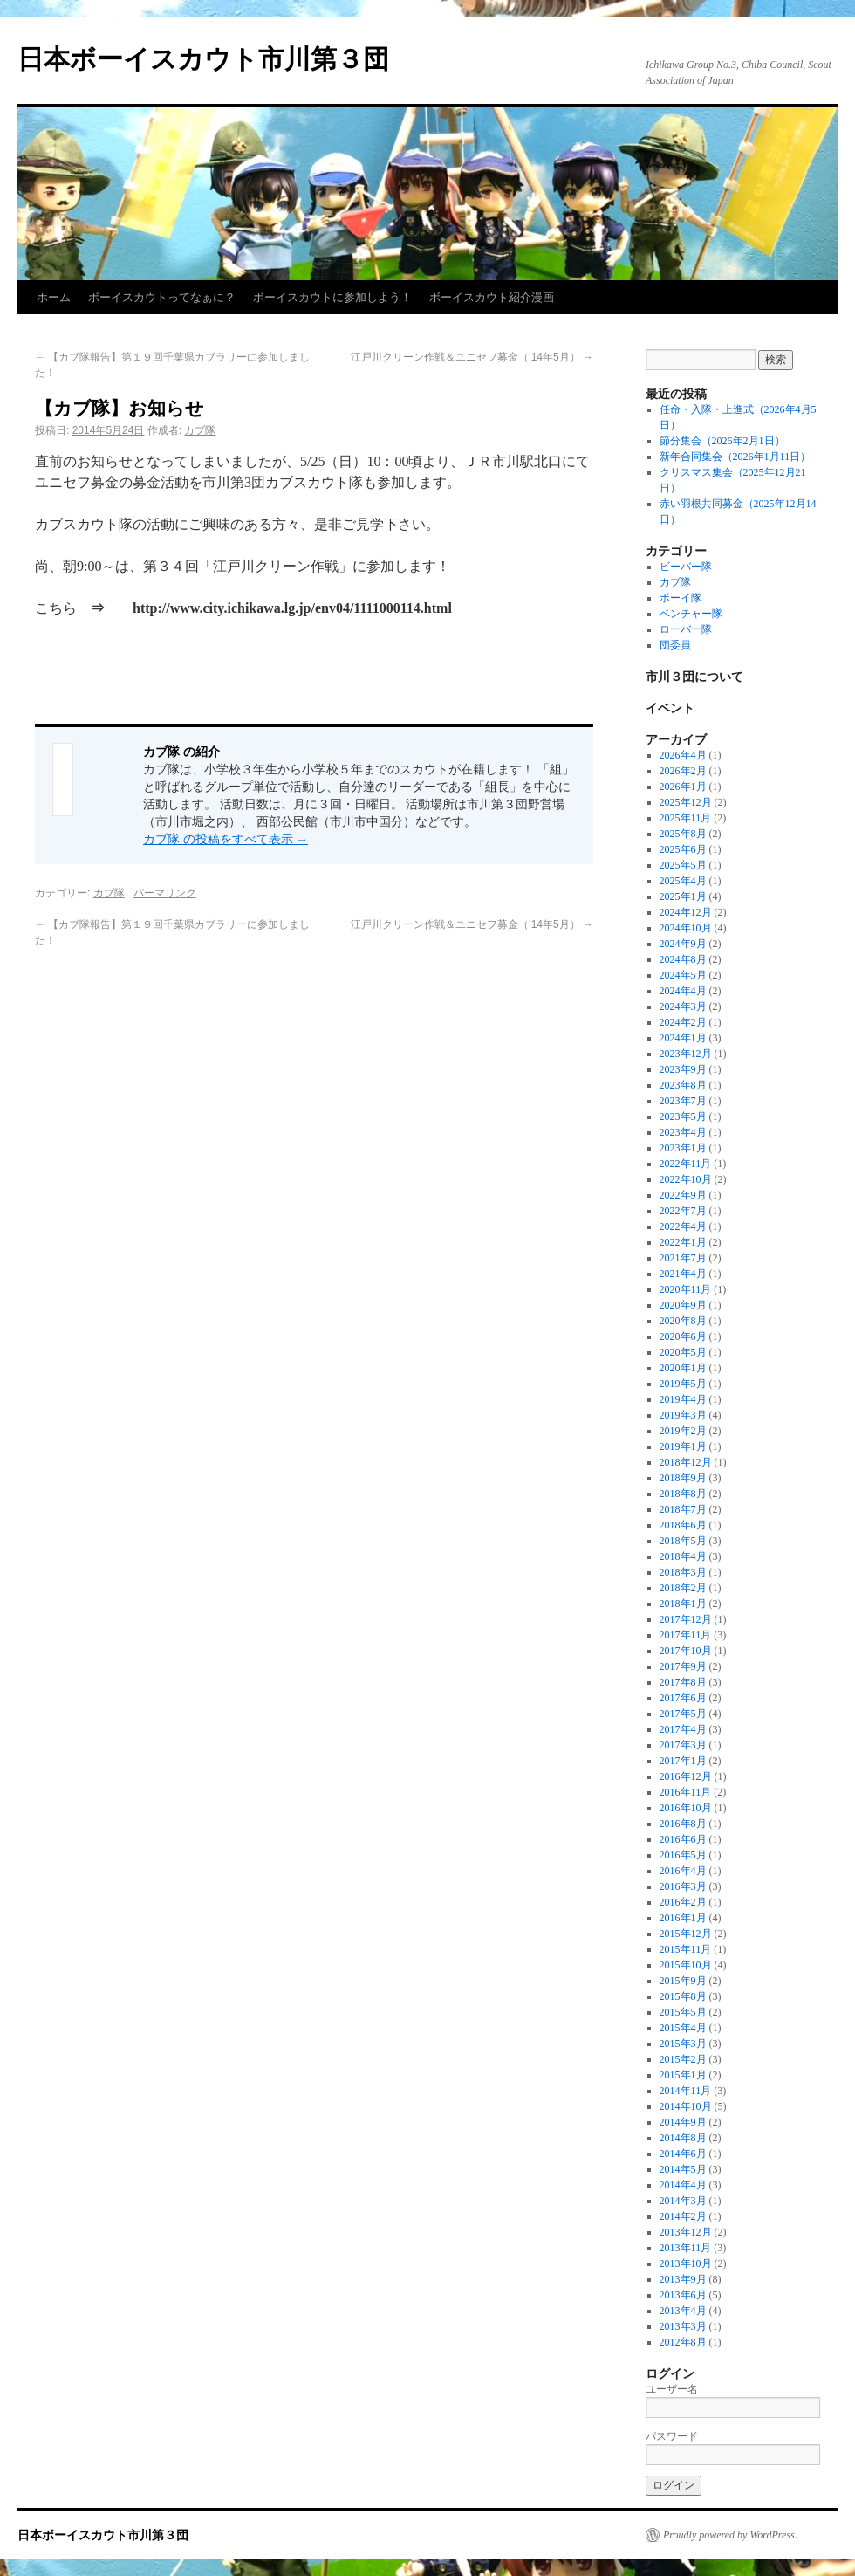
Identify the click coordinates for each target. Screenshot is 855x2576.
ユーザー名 (672, 2389)
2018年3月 (683, 1572)
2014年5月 (683, 2169)
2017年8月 (683, 1682)
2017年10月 (686, 1651)
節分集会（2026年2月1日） (722, 441)
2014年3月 (683, 2201)
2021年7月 (683, 1258)
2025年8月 (683, 834)
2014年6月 (683, 2153)
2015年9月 (683, 1981)
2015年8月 (683, 1996)
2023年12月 (686, 1054)
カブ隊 (199, 430)
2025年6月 (683, 849)
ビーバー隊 (686, 566)
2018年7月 (683, 1509)
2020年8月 (683, 1321)
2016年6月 (683, 1839)
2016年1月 (683, 1918)
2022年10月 (686, 1179)
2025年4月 (683, 881)
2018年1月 (683, 1603)
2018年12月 (686, 1462)
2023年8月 (683, 1085)
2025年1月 (683, 896)
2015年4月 (683, 2028)
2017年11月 (686, 1635)
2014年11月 (686, 2091)
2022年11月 (686, 1163)
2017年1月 (683, 1761)
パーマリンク (164, 893)
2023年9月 (683, 1069)
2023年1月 (683, 1148)
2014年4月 (683, 2185)
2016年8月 (683, 1823)
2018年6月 (683, 1525)
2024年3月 (683, 1006)
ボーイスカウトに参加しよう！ (332, 297)
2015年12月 (686, 1933)
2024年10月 (686, 928)
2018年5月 (683, 1541)
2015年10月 (686, 1965)
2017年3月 (683, 1745)
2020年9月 (683, 1305)
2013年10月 (686, 2263)
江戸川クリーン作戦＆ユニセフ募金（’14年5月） (472, 357)
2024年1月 (683, 1038)
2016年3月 (683, 1886)
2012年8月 (683, 2342)
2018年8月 (683, 1493)
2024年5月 (683, 975)
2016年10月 (686, 1808)
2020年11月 (686, 1289)
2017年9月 (683, 1666)
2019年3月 (683, 1415)
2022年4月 (683, 1226)
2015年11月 (686, 1949)
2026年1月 (683, 786)
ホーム (54, 297)
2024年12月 (686, 912)
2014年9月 (683, 2122)
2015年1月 (683, 2075)
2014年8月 (683, 2138)
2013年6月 (683, 2295)
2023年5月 (683, 1116)
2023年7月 (683, 1101)
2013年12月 (686, 2232)
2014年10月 (686, 2106)
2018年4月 (683, 1556)
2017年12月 (686, 1619)
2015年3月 (683, 2043)
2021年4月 (683, 1273)
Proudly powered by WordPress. (730, 2535)
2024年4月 (683, 991)
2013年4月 (683, 2311)
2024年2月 (683, 1022)
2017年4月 (683, 1729)
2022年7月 (683, 1211)
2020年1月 (683, 1368)
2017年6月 (683, 1698)
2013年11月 (686, 2248)
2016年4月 (683, 1871)
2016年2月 (683, 1902)
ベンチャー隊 (691, 614)
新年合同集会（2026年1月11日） (735, 456)
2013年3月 (683, 2326)
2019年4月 (683, 1399)
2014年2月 (683, 2216)
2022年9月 (683, 1195)
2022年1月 (683, 1242)
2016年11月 (686, 1792)
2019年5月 (683, 1383)
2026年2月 (683, 771)
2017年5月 (683, 1713)
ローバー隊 (686, 629)
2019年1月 (683, 1446)
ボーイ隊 (680, 598)
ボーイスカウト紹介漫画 (491, 297)
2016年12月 (686, 1776)
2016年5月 (683, 1855)
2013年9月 (683, 2279)
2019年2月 (683, 1431)
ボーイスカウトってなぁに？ (162, 297)
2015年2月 (683, 2059)
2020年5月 (683, 1352)
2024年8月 (683, 959)
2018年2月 (683, 1588)
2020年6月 (683, 1336)
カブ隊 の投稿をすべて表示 (225, 839)
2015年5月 (683, 2012)
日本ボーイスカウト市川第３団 (203, 59)
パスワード (672, 2436)
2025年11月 (686, 818)
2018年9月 (683, 1478)
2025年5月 (683, 865)
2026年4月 (683, 755)
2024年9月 (683, 944)
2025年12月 (686, 802)
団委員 (675, 645)
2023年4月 (683, 1132)
